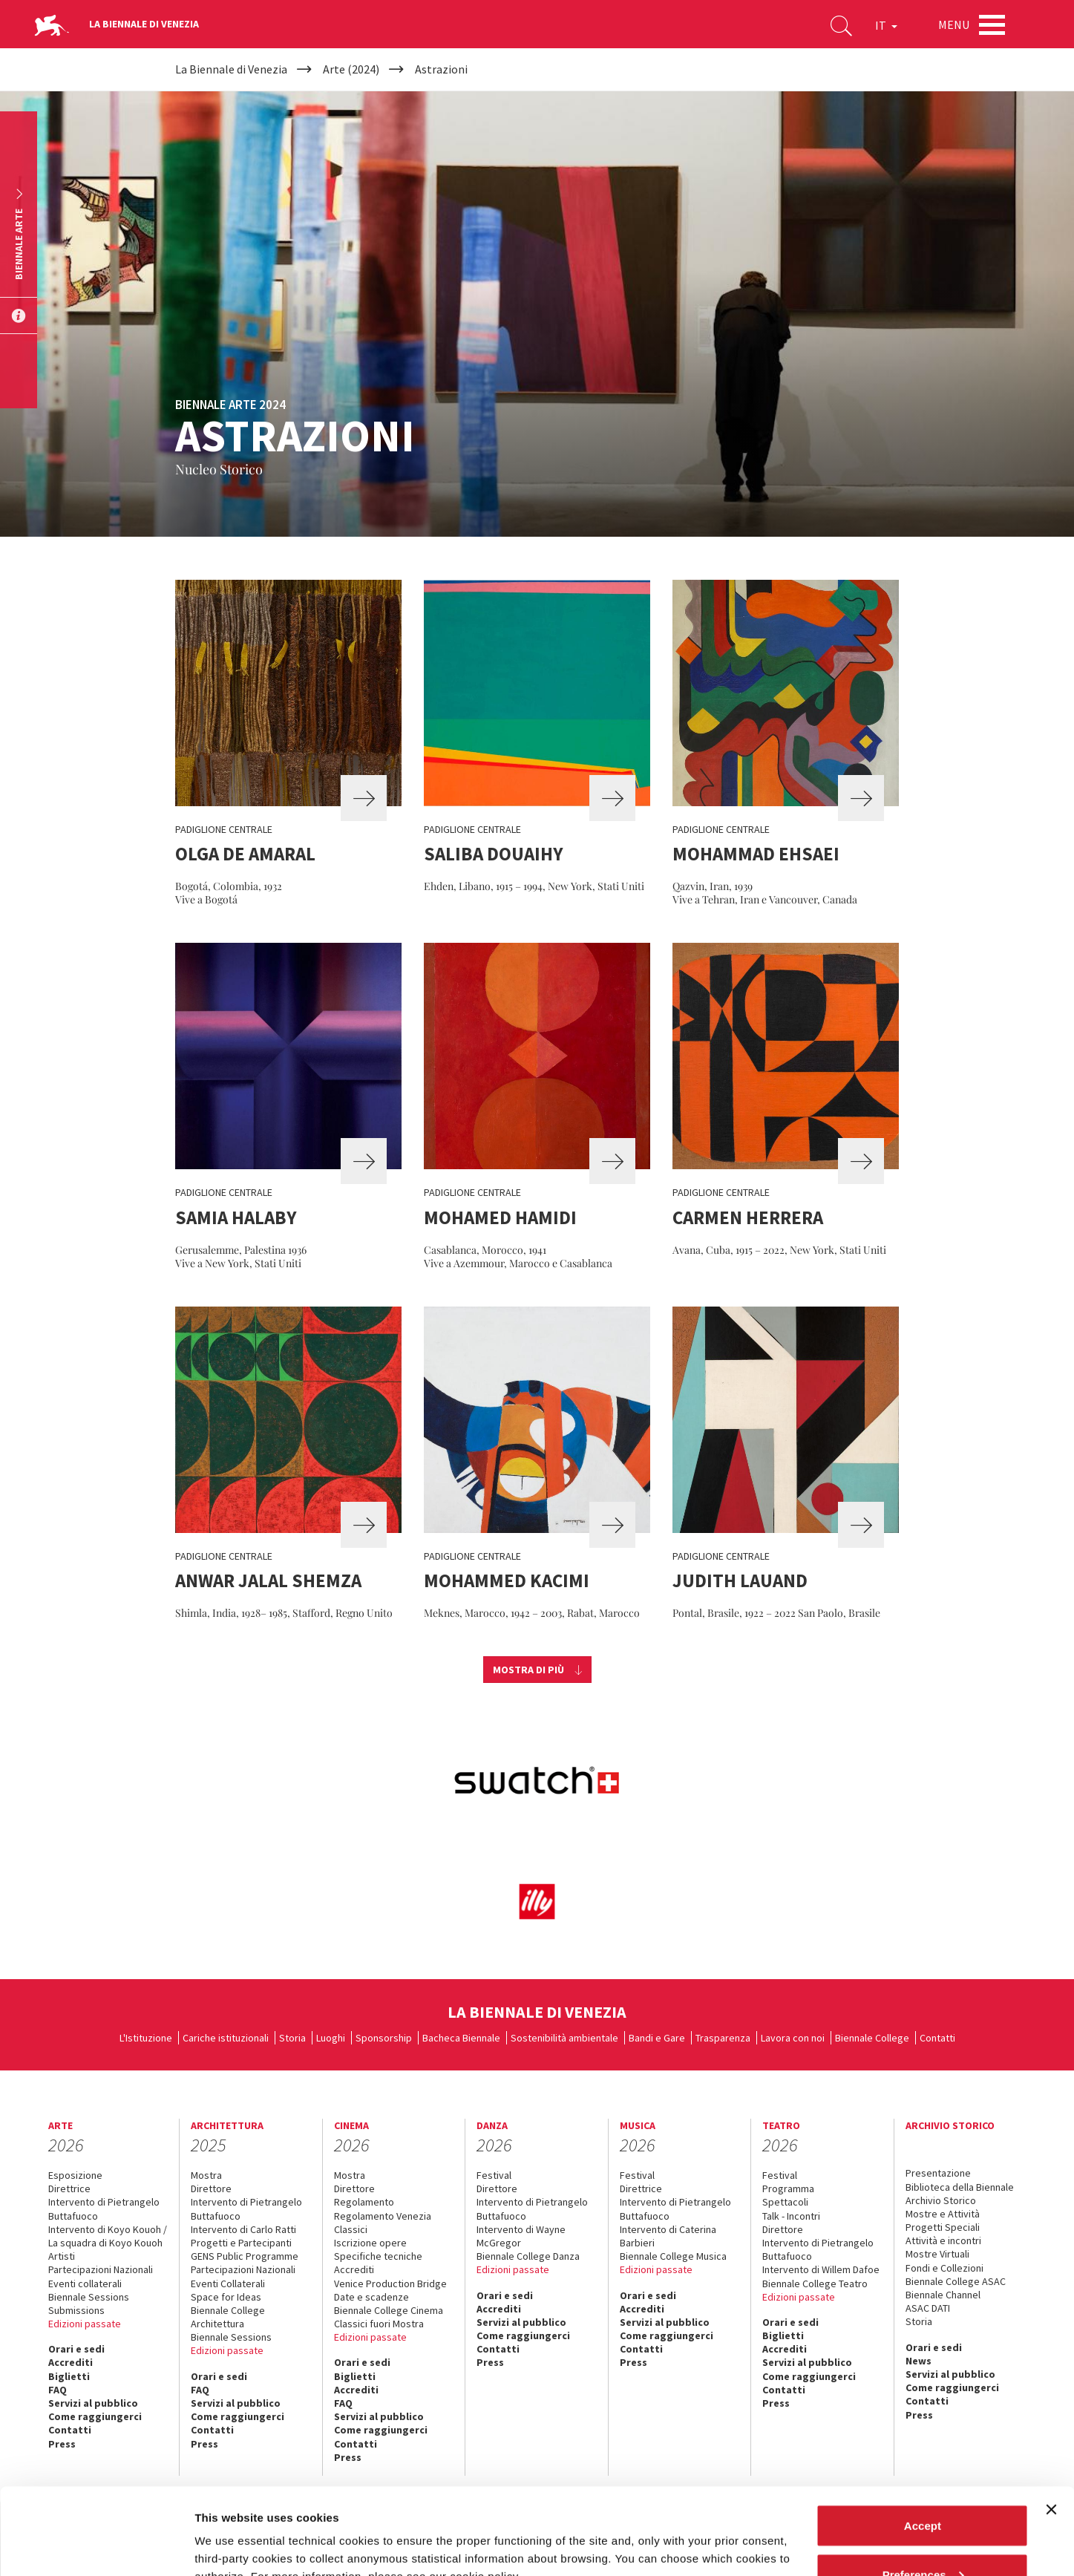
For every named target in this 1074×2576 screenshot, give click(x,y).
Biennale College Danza (528, 2256)
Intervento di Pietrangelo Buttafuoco (104, 2208)
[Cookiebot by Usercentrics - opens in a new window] (96, 2547)
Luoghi (330, 2037)
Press (490, 2362)
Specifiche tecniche (378, 2256)
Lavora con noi (793, 2037)
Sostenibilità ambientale (564, 2037)
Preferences (923, 2488)
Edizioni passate (84, 2323)
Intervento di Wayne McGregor (521, 2236)
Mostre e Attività (943, 2213)
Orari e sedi (76, 2349)
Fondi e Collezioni (944, 2268)
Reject (922, 2536)
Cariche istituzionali (226, 2037)
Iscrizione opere (370, 2242)
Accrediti (70, 2362)
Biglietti (69, 2376)
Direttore (211, 2188)
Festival (494, 2175)
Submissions (76, 2310)
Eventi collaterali (85, 2283)
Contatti (937, 2037)
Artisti (61, 2256)
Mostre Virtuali (937, 2253)
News (918, 2360)
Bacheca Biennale (461, 2037)
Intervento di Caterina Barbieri (668, 2236)
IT (886, 25)
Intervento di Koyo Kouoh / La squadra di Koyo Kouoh (107, 2236)
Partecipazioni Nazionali (100, 2269)
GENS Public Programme (244, 2256)
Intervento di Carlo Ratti (243, 2229)
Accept (922, 2439)
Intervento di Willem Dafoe (821, 2269)
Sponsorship (384, 2037)
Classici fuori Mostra (379, 2323)
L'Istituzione (145, 2037)
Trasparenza (722, 2037)
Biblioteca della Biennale (960, 2187)
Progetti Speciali (943, 2227)
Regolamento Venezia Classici (382, 2222)
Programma (788, 2188)
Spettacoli (785, 2202)
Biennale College (872, 2037)
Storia (292, 2037)
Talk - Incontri (791, 2216)
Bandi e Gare (657, 2037)
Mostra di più (528, 1669)
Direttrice (69, 2188)
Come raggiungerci (523, 2335)
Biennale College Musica (673, 2256)
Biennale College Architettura (228, 2317)
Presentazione (938, 2173)
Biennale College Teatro (815, 2283)
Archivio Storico (941, 2200)
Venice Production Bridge (390, 2283)
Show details (228, 2530)
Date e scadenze (371, 2297)
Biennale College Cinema (388, 2310)
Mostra (206, 2175)
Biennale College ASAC (956, 2281)
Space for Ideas (226, 2297)
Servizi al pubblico (521, 2322)
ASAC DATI (928, 2308)
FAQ (57, 2389)
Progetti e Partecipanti (241, 2242)
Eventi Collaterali (228, 2283)
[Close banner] (1051, 2423)
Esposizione (75, 2175)
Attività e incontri (943, 2240)
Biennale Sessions (88, 2297)
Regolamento (364, 2202)
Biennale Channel (943, 2294)
